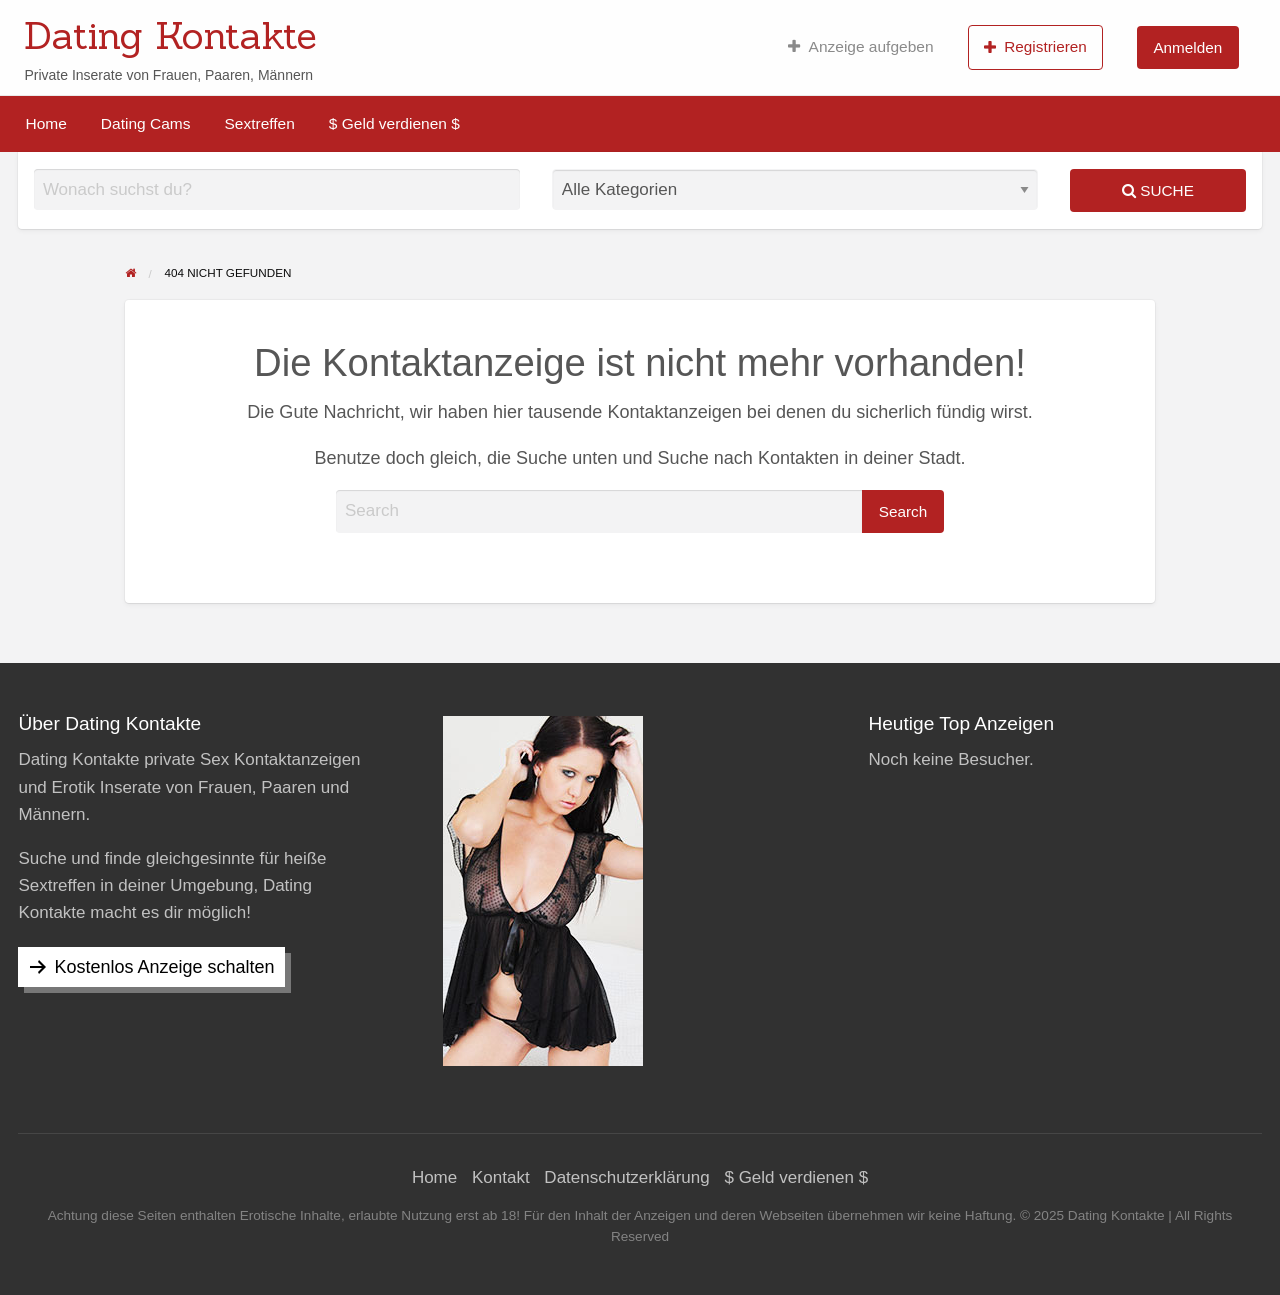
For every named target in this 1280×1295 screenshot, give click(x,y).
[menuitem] (860, 47)
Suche (1158, 190)
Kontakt (501, 1177)
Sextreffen (259, 123)
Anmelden (1187, 47)
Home (46, 123)
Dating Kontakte (170, 35)
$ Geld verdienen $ (394, 123)
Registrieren (1035, 47)
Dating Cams (146, 123)
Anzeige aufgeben (860, 47)
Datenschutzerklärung (626, 1177)
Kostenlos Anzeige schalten (164, 967)
